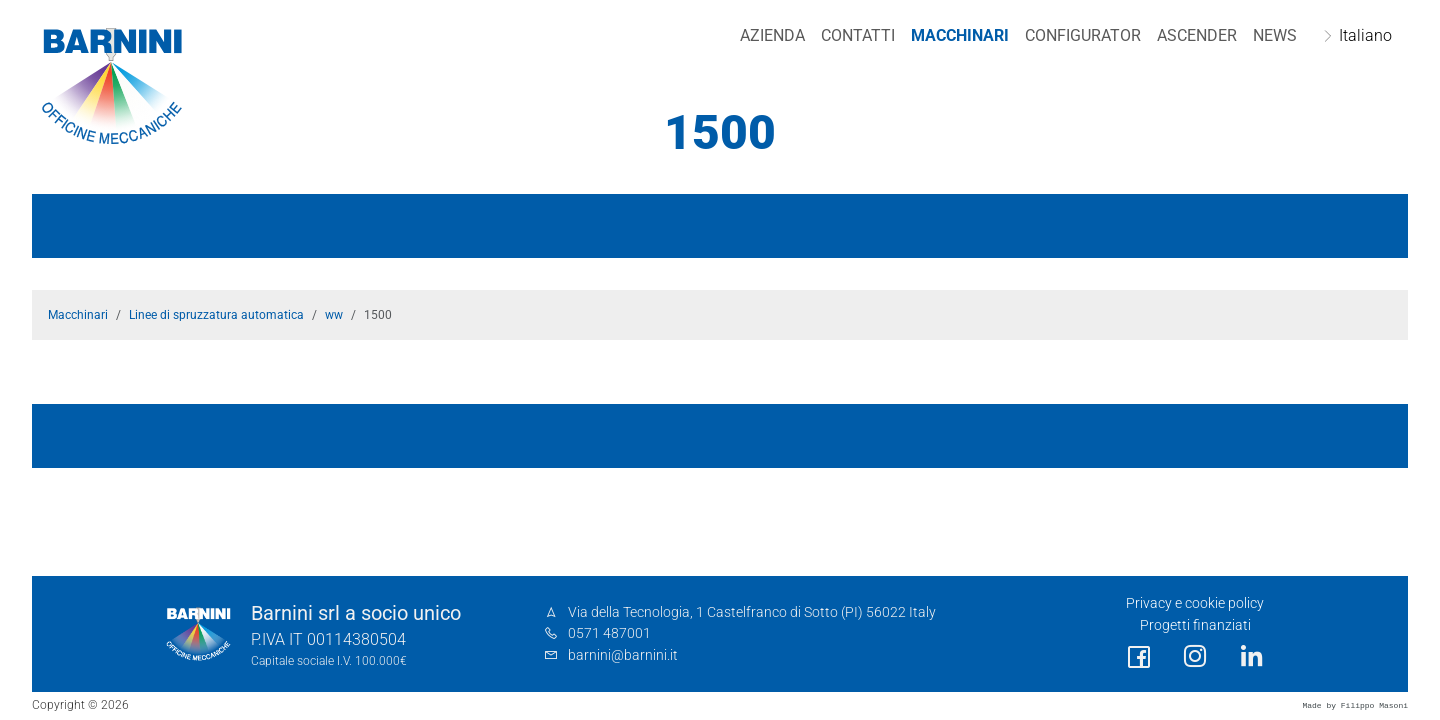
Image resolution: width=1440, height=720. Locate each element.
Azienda (772, 35)
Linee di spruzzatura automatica (216, 315)
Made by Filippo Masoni (1355, 705)
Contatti (858, 35)
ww (334, 315)
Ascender (1197, 35)
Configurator (1083, 35)
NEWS (1275, 35)
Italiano (1365, 35)
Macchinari (960, 35)
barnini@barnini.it (623, 655)
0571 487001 (609, 633)
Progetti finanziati (1195, 625)
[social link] (1139, 657)
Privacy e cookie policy (1195, 603)
